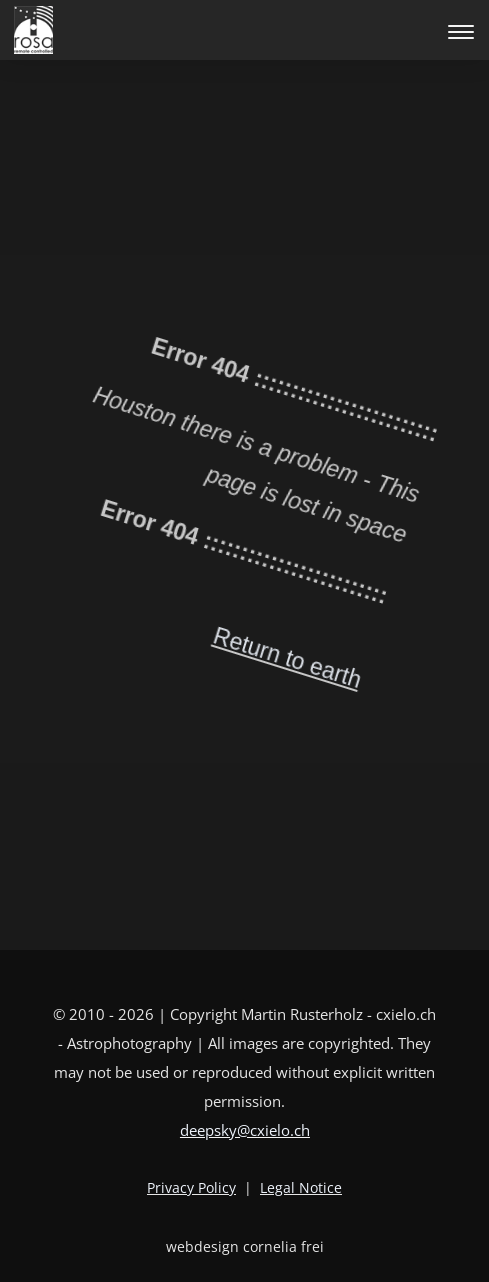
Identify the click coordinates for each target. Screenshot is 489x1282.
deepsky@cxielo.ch (245, 1130)
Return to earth (229, 660)
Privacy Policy (191, 1187)
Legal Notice (301, 1187)
